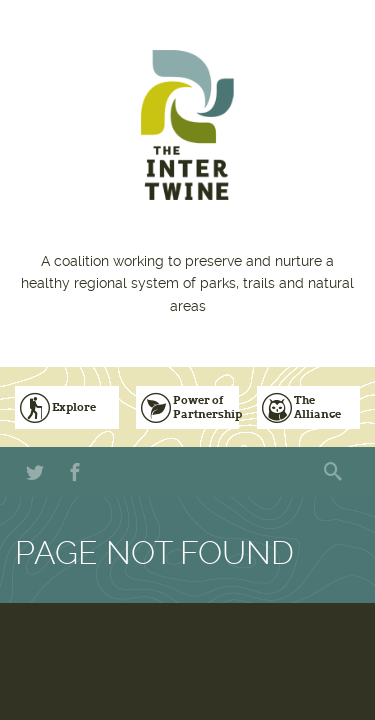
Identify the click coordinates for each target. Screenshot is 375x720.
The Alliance (317, 406)
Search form (335, 472)
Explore (74, 407)
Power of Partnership (206, 406)
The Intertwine (187, 125)
